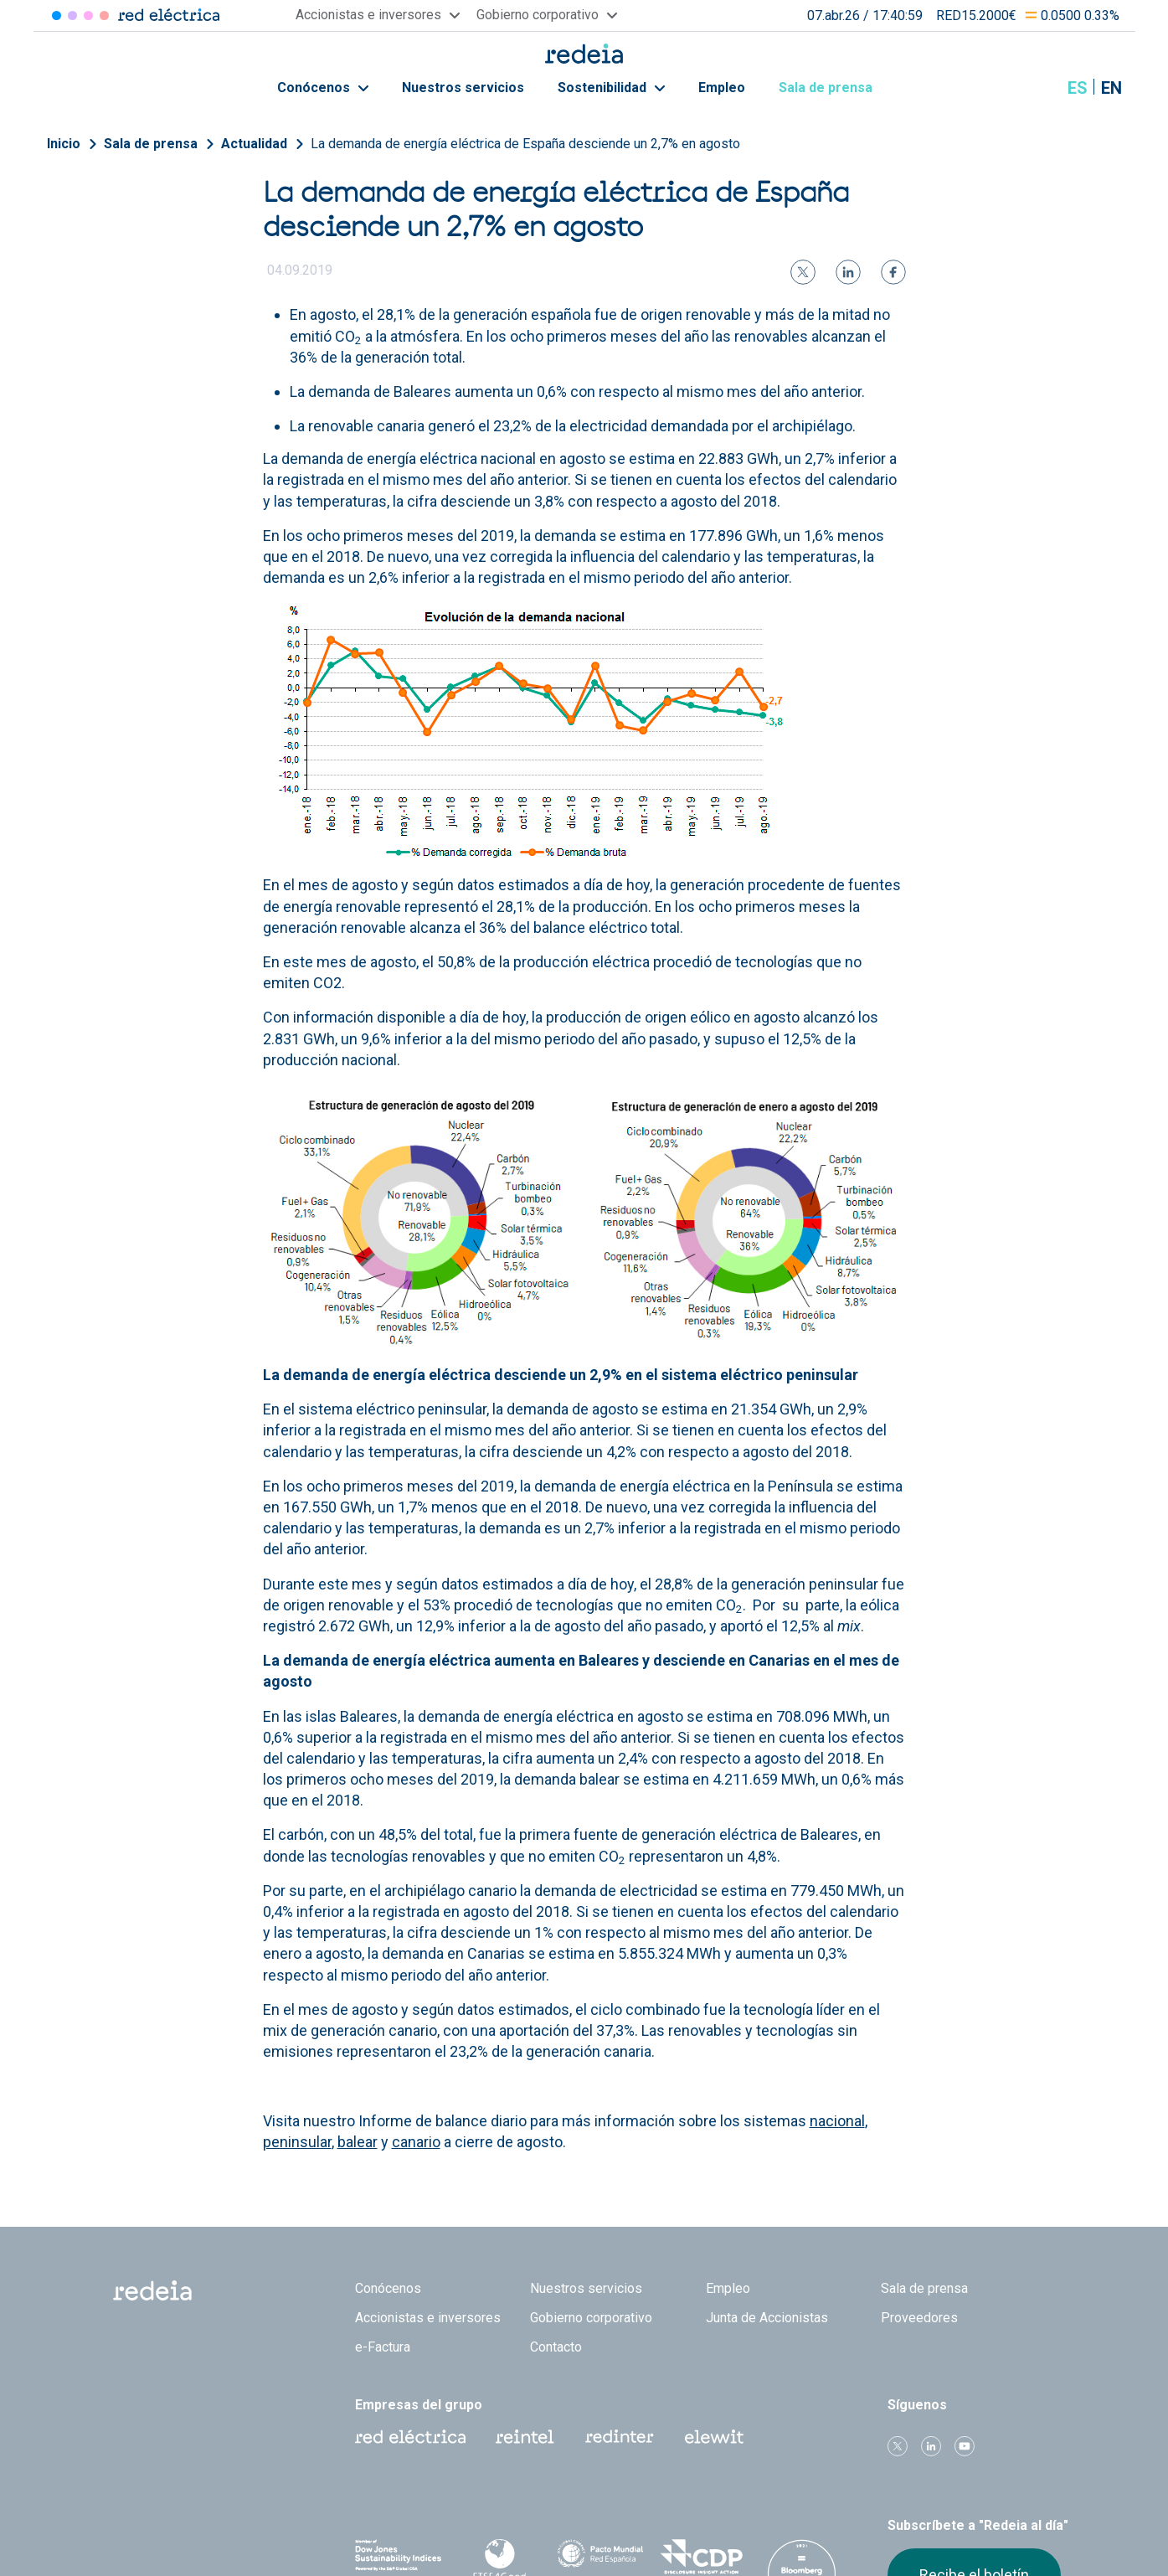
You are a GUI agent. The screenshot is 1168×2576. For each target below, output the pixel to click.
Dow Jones (399, 2557)
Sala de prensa (835, 87)
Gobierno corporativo (591, 2318)
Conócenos (322, 87)
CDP (701, 2556)
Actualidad (254, 144)
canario (416, 2142)
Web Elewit (714, 2437)
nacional (837, 2121)
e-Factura (382, 2347)
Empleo (721, 87)
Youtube (964, 2446)
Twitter (898, 2446)
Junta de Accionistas (767, 2318)
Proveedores (919, 2318)
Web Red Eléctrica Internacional (619, 2437)
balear (357, 2142)
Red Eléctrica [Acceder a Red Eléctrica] (56, 15)
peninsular (297, 2142)
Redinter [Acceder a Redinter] (72, 15)
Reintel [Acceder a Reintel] (88, 15)
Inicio (63, 144)
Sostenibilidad (611, 87)
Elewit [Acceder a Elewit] (104, 15)
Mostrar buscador (1036, 88)
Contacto (556, 2347)
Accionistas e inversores (428, 2318)
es (1078, 88)
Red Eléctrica (410, 2437)
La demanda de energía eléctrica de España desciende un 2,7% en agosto (525, 144)
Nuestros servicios (463, 87)
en (1111, 88)
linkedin (931, 2446)
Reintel (525, 2437)
